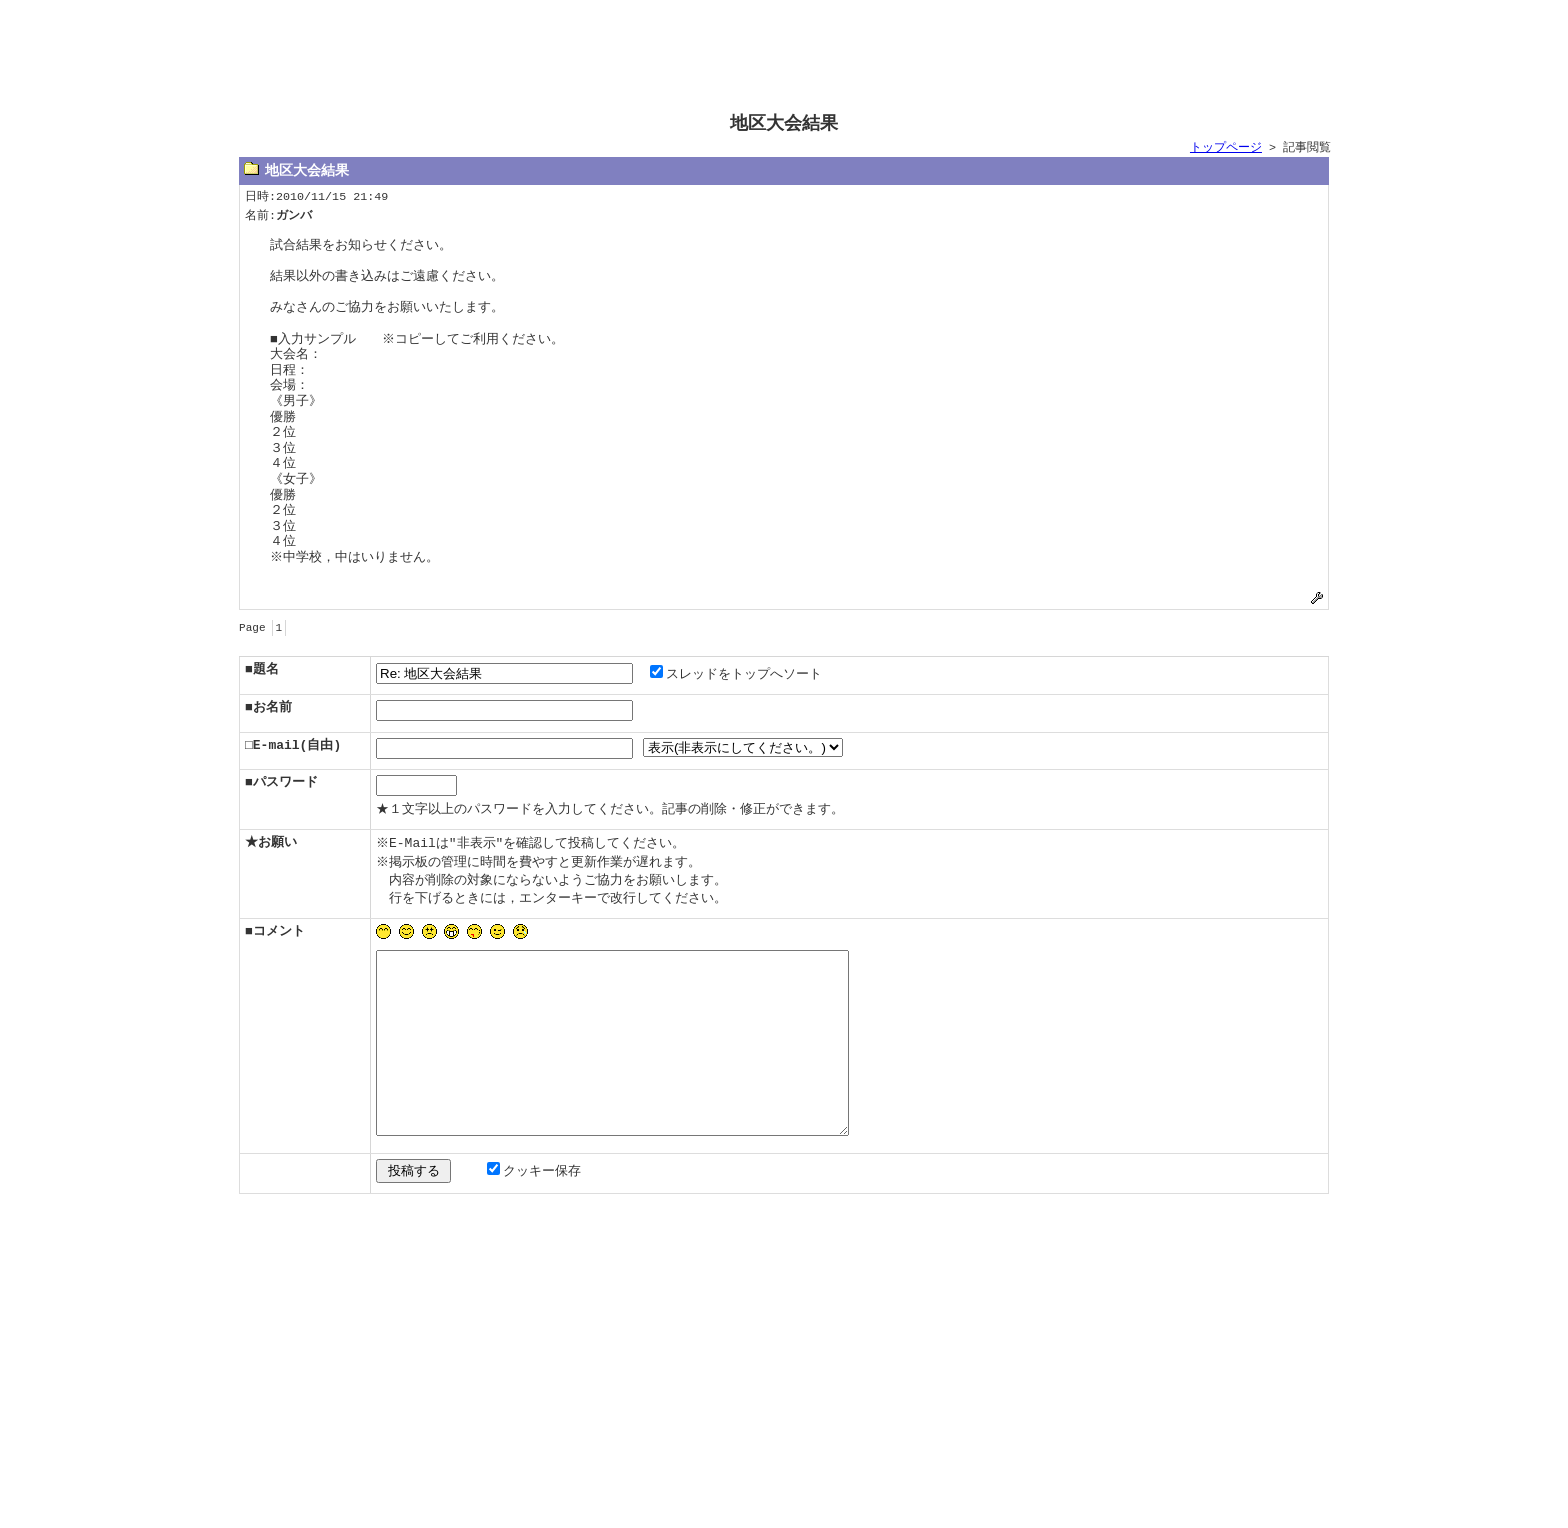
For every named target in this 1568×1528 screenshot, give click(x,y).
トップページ (1226, 148)
